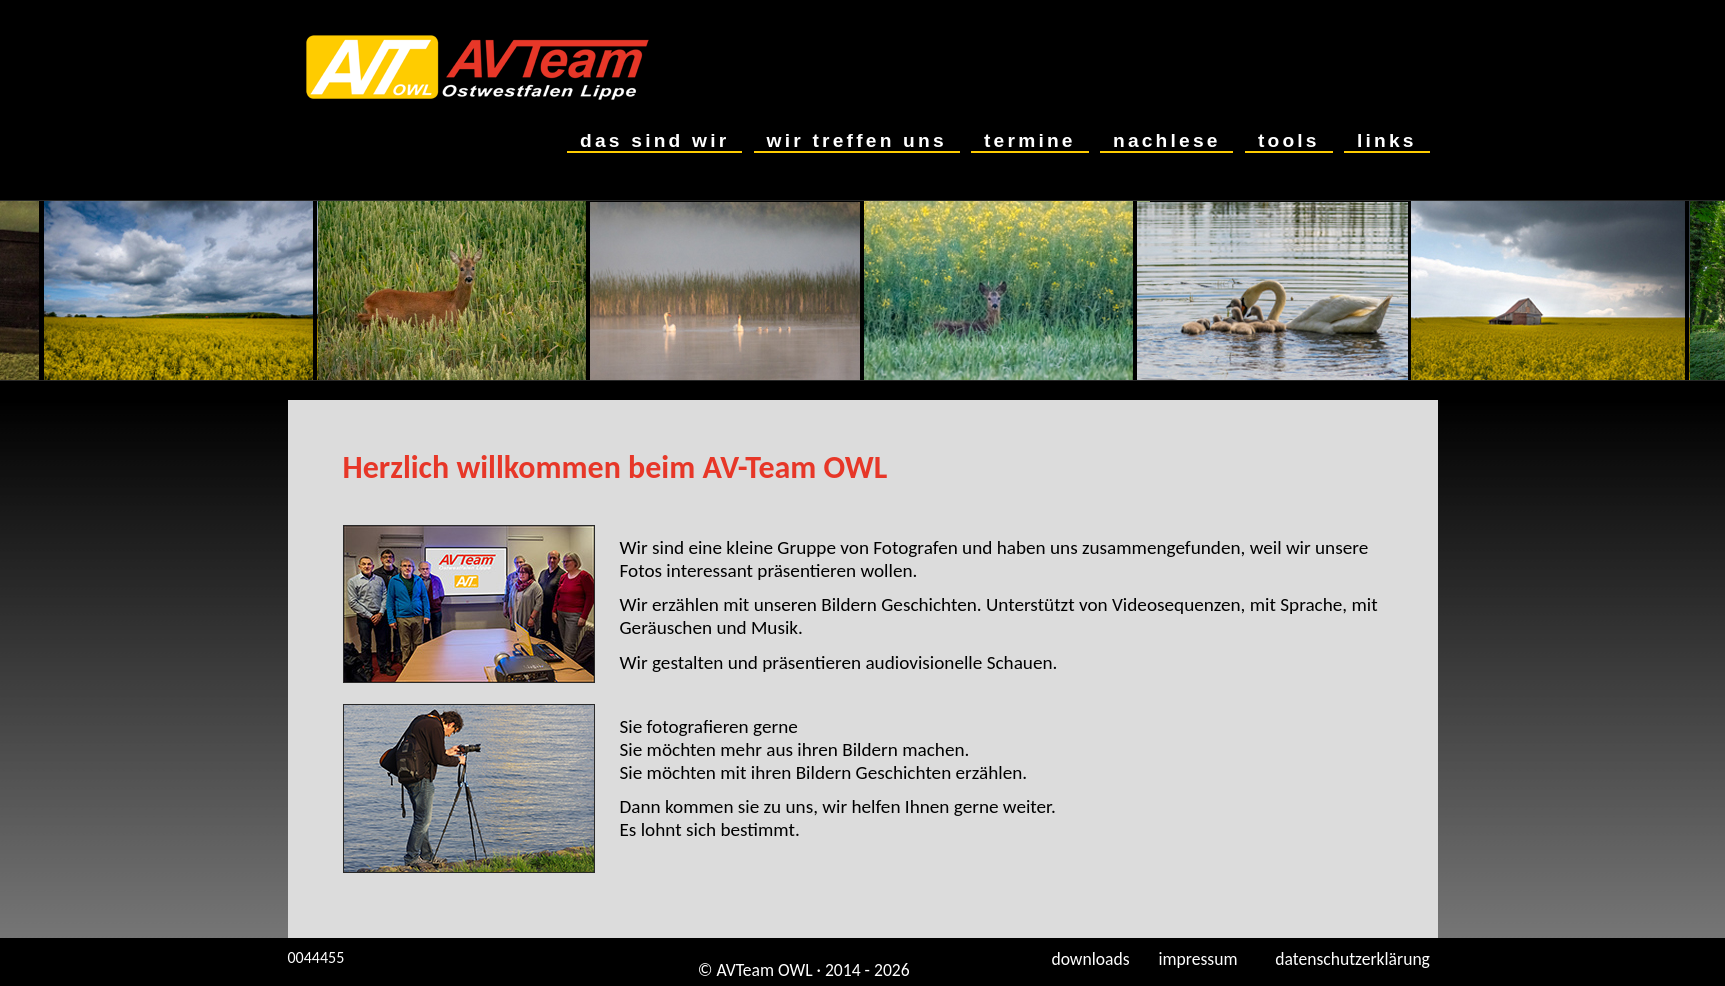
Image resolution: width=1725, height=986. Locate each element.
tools (1288, 140)
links (1386, 140)
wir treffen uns (857, 140)
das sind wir (654, 140)
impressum (1202, 959)
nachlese (1166, 140)
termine (1029, 140)
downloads (1086, 959)
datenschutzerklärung (1356, 959)
